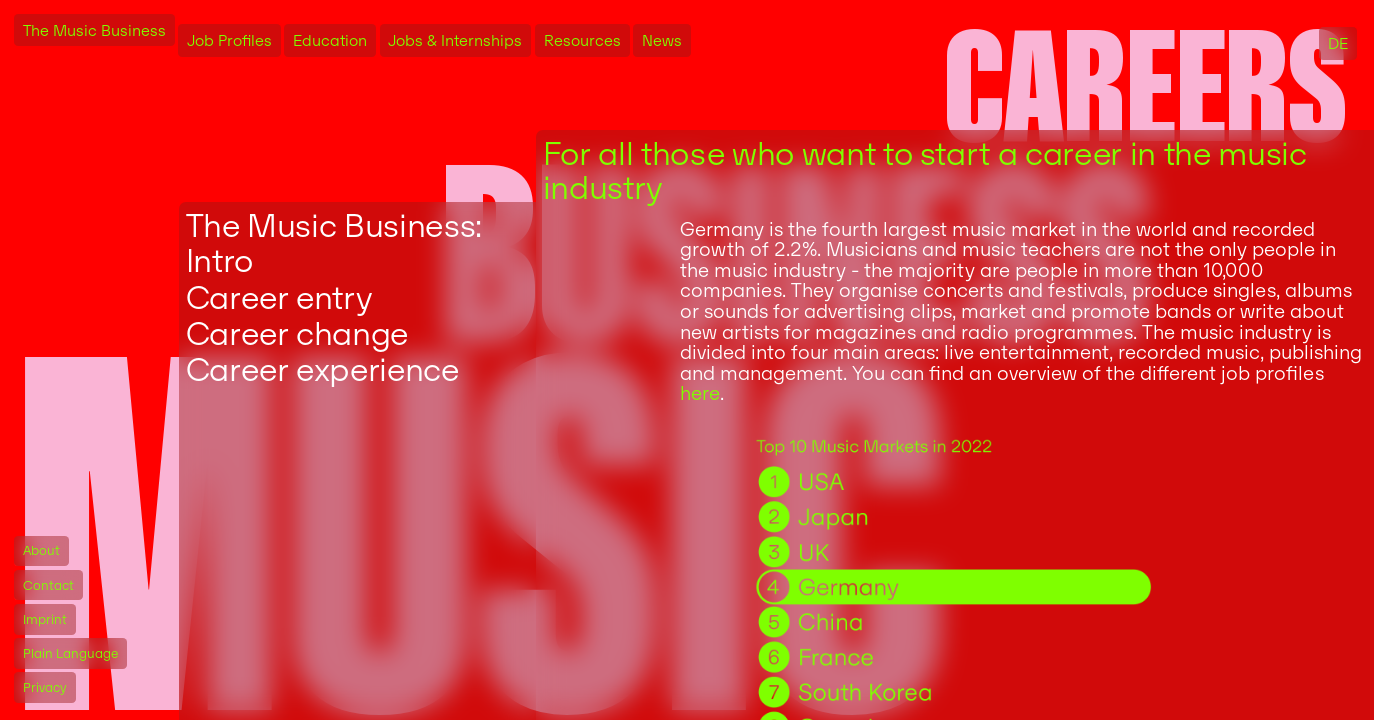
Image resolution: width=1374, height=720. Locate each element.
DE (1338, 43)
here (700, 393)
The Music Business (94, 30)
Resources (582, 40)
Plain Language (70, 653)
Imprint (45, 619)
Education (330, 40)
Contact (48, 585)
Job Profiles (229, 40)
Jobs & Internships (455, 40)
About (41, 550)
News (662, 40)
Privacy (45, 687)
